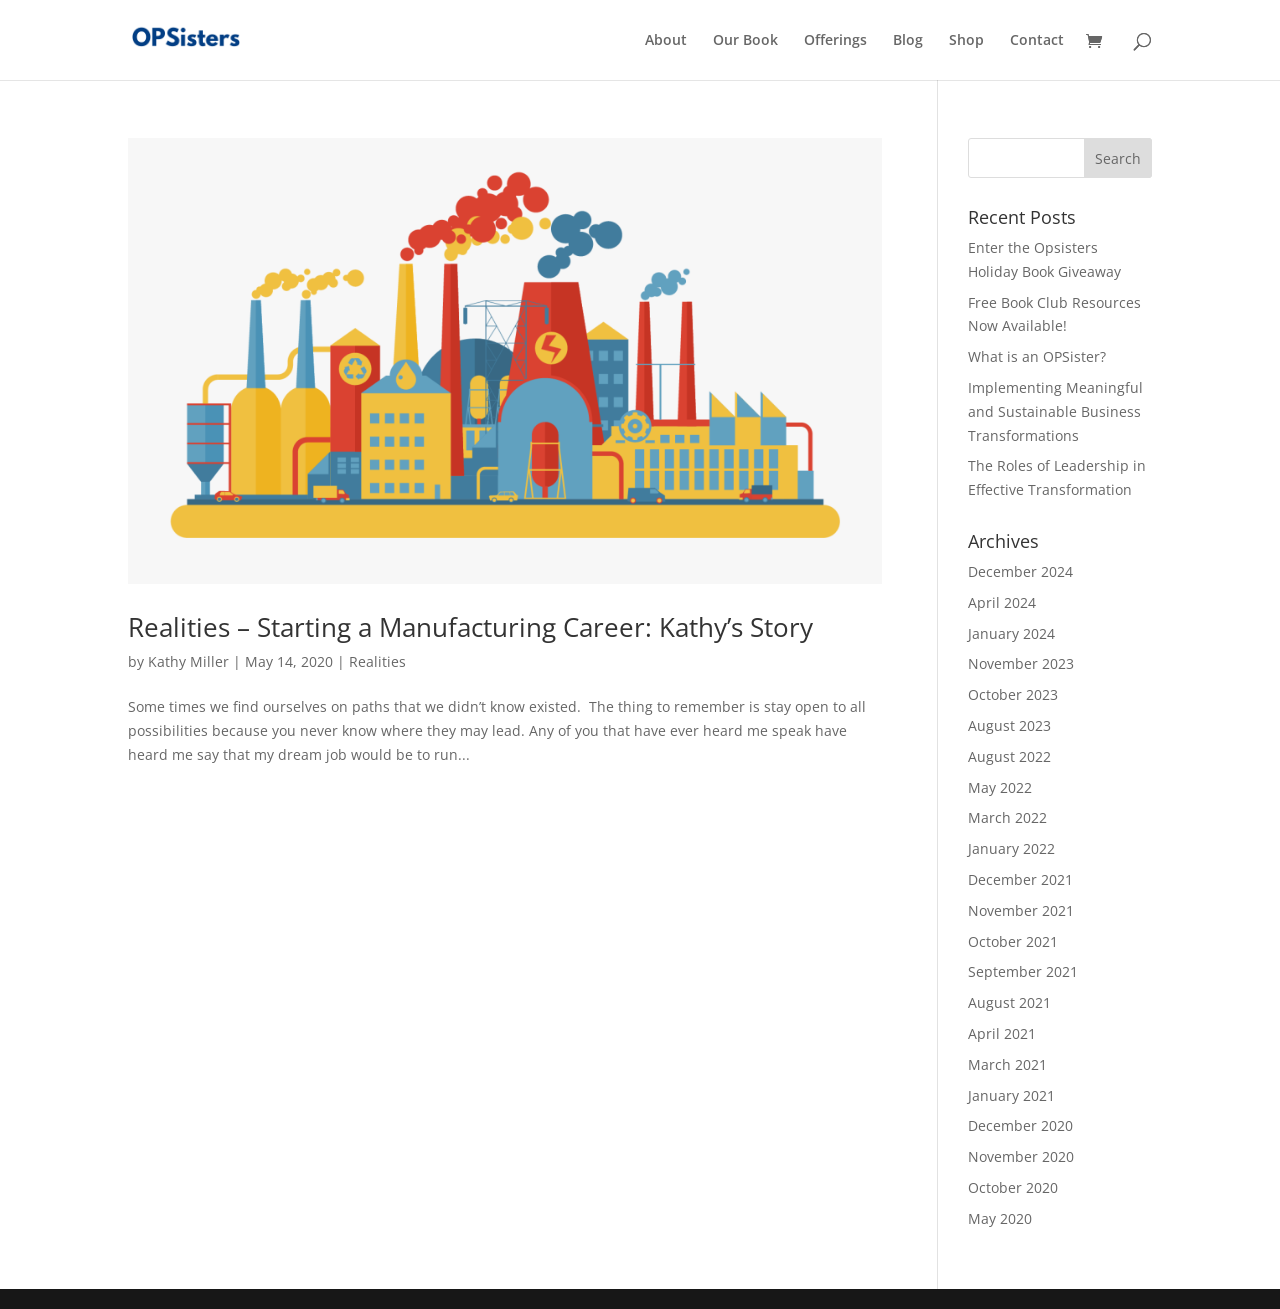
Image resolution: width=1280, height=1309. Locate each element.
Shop (966, 41)
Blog (908, 41)
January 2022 (1011, 848)
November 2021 (1021, 910)
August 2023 (1009, 725)
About (666, 41)
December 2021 (1020, 879)
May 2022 (1000, 787)
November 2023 (1021, 663)
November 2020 (1021, 1156)
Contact (1037, 41)
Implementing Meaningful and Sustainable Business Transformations (1055, 411)
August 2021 (1009, 1002)
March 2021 (1007, 1064)
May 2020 (1000, 1218)
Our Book (745, 41)
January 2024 (1011, 633)
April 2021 (1002, 1033)
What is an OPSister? (1037, 356)
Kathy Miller (188, 661)
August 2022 (1009, 756)
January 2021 (1011, 1095)
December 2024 (1020, 571)
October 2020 (1013, 1187)
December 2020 (1020, 1125)
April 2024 (1002, 602)
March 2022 (1007, 817)
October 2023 (1013, 694)
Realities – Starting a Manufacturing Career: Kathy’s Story (470, 627)
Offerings (835, 41)
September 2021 (1023, 971)
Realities (377, 661)
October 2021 (1013, 941)
